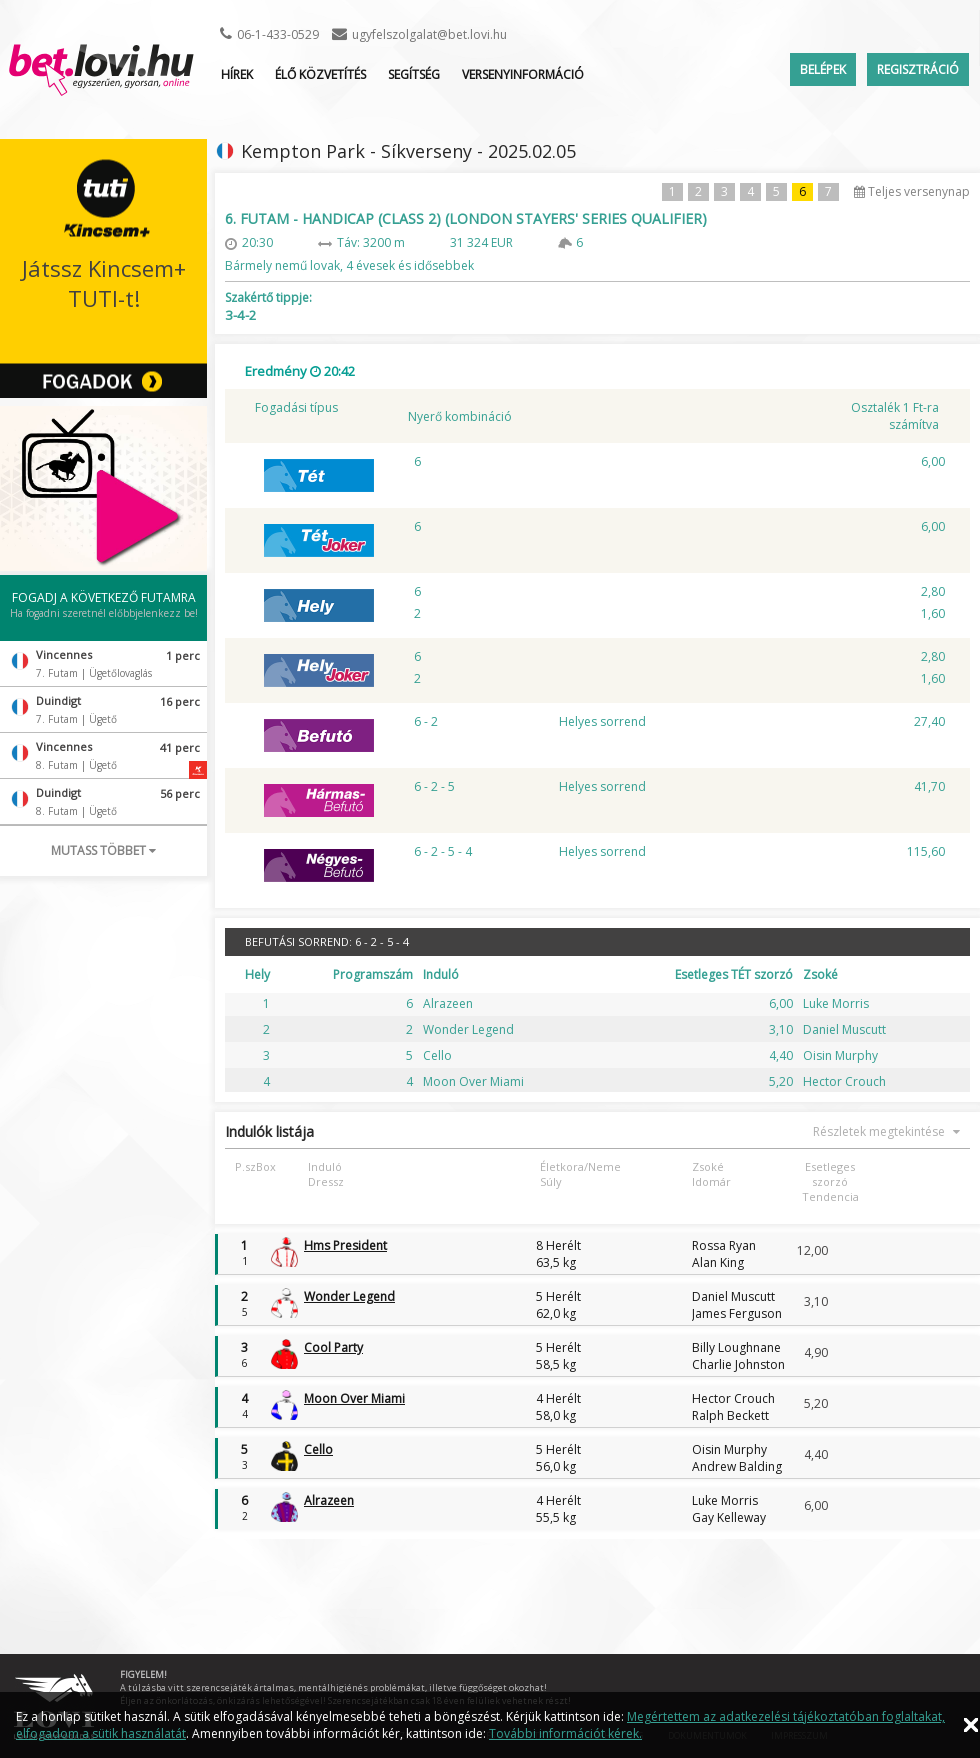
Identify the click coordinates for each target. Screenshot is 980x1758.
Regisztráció (918, 69)
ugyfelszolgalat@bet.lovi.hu (429, 34)
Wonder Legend (349, 1296)
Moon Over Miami (354, 1398)
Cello (318, 1449)
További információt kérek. (565, 1733)
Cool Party (333, 1347)
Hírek (237, 74)
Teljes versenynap (912, 191)
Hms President (345, 1245)
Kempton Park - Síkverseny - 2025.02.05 (408, 151)
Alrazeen (329, 1500)
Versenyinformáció (523, 74)
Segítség (414, 74)
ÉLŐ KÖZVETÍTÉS (320, 74)
